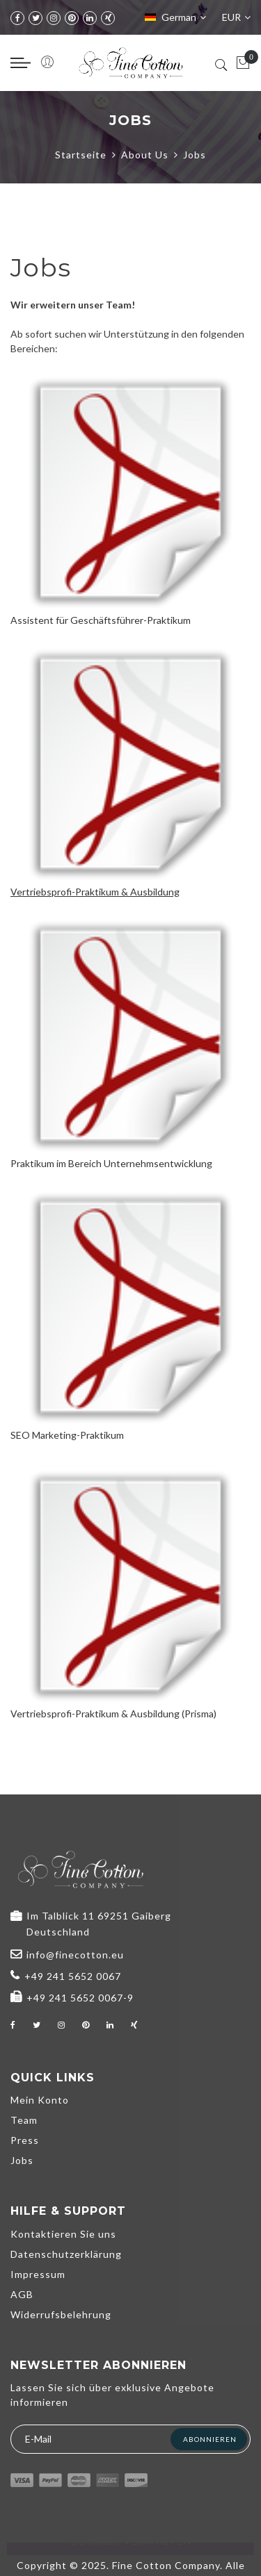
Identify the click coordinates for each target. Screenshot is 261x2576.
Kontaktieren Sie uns (63, 2234)
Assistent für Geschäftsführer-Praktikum (100, 620)
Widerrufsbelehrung (60, 2314)
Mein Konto (39, 2100)
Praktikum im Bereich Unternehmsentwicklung (111, 1163)
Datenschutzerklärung (66, 2254)
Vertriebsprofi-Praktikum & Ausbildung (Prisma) (113, 1713)
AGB (21, 2294)
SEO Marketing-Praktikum (67, 1435)
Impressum (37, 2274)
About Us (144, 154)
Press (24, 2140)
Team (24, 2120)
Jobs (21, 2160)
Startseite (80, 154)
